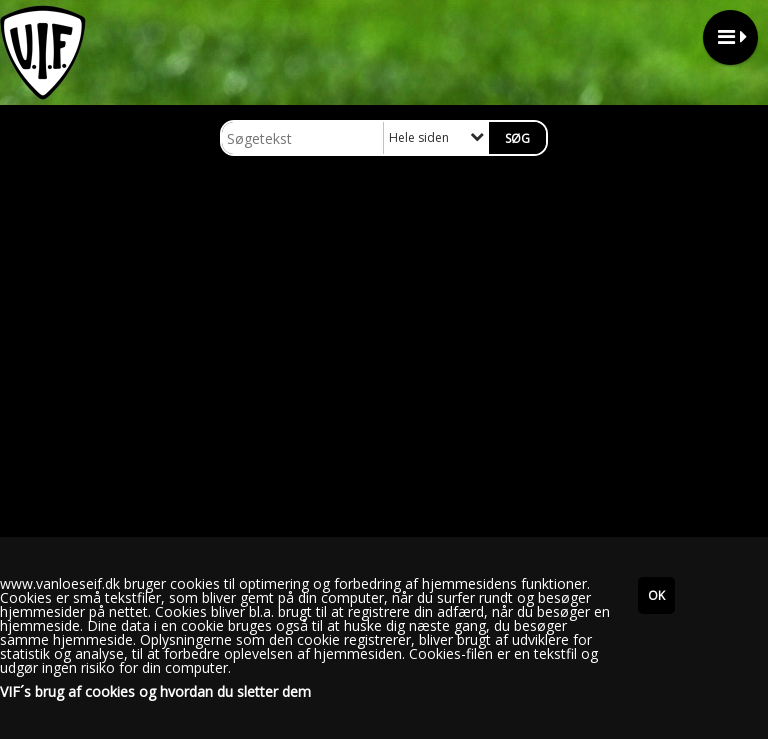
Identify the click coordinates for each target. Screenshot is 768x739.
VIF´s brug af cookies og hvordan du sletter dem (155, 692)
